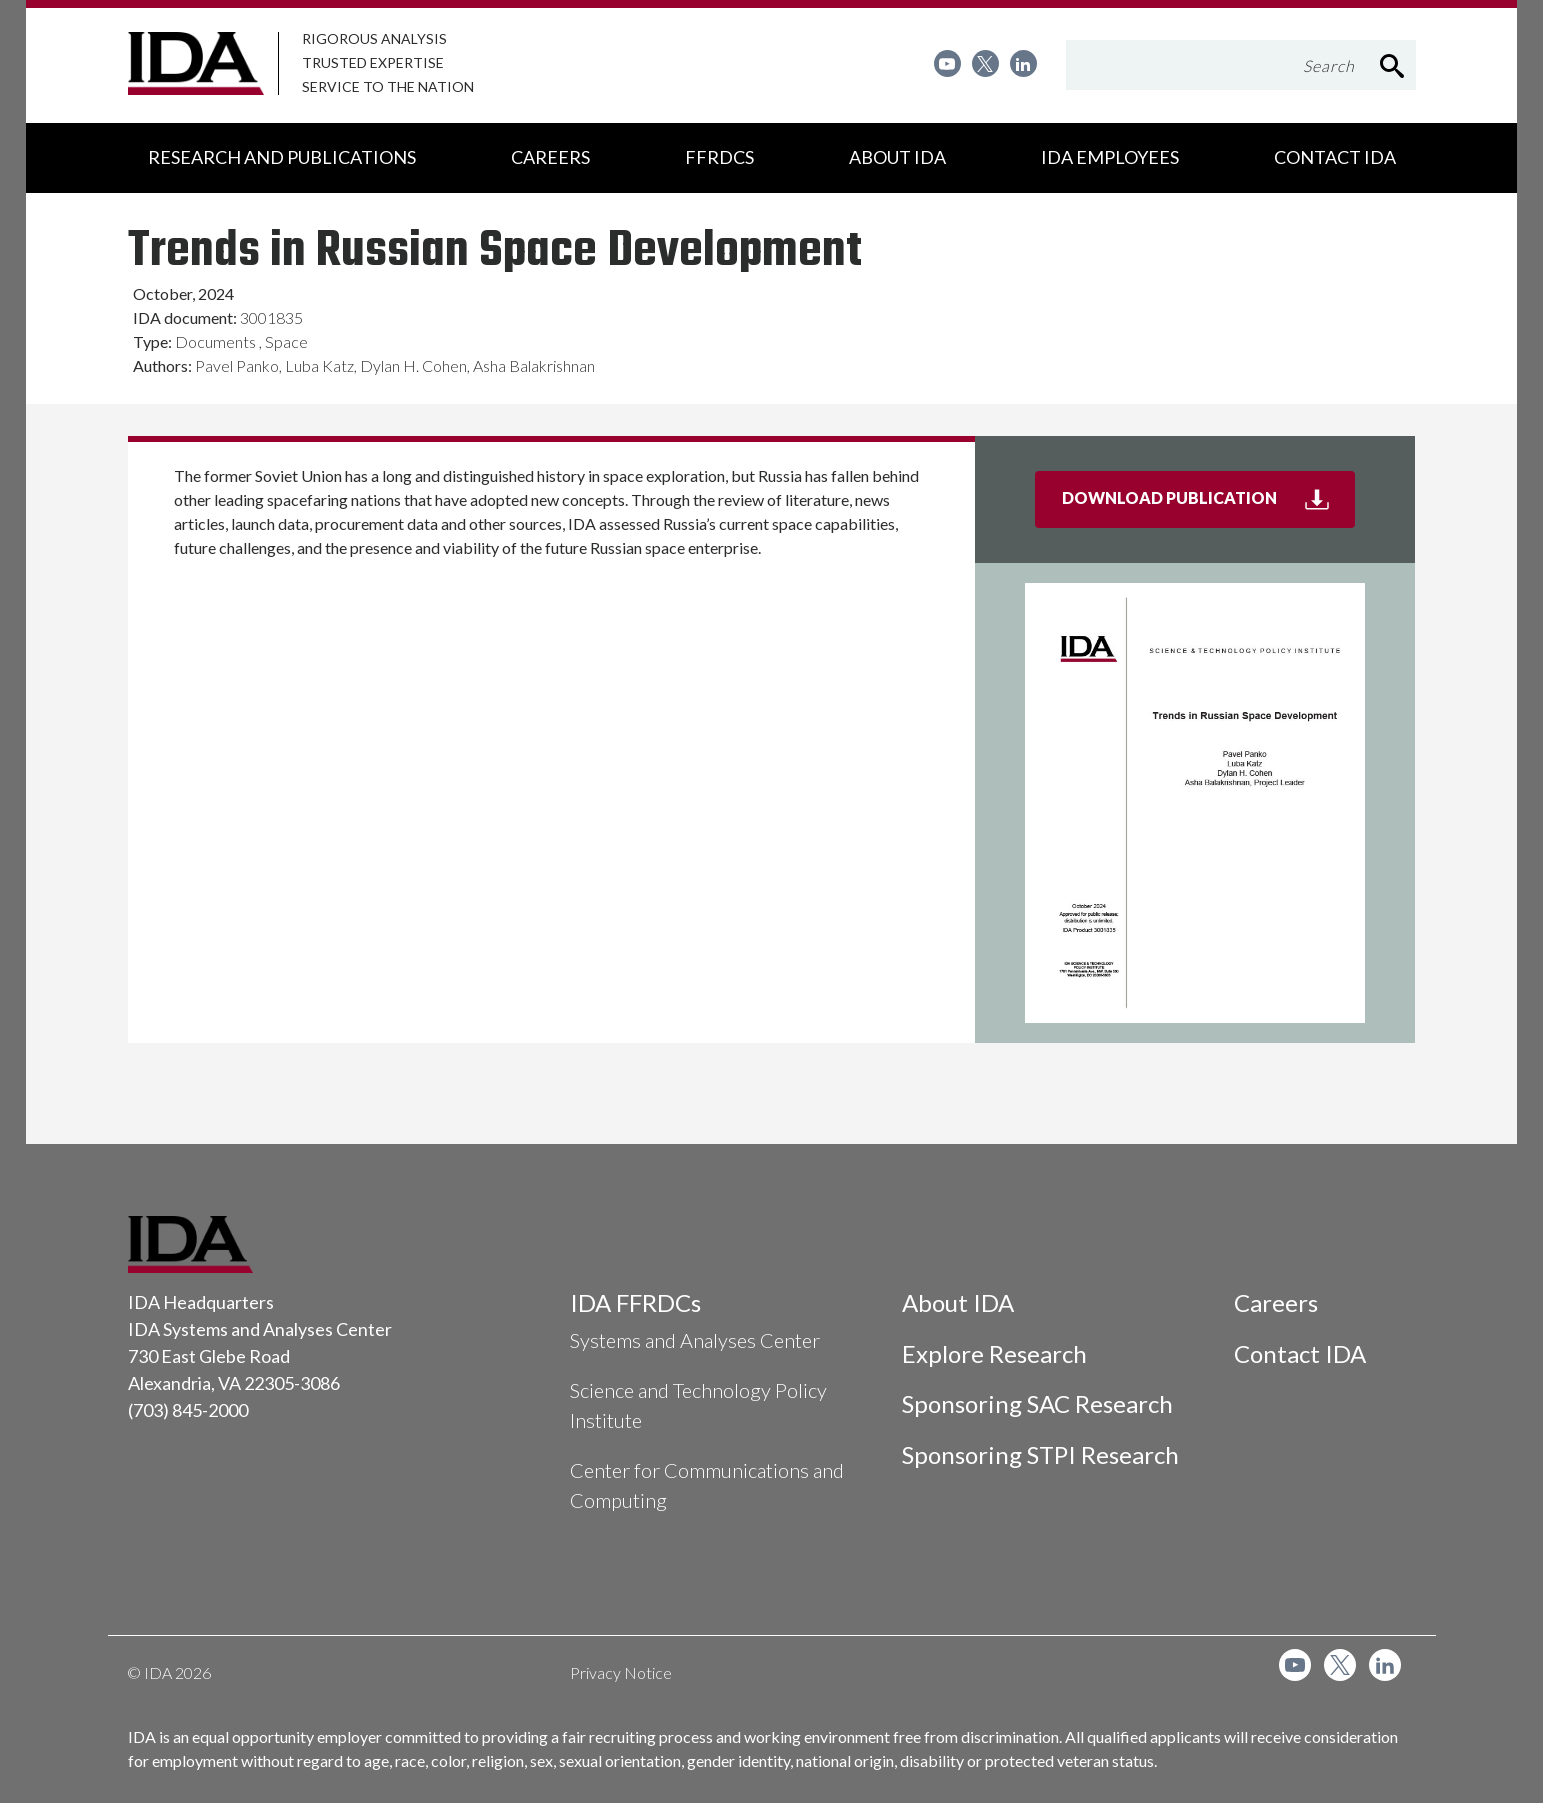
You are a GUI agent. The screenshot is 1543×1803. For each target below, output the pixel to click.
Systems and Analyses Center (695, 1340)
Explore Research (994, 1353)
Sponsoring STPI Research (1040, 1454)
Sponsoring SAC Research (1037, 1403)
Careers (1276, 1302)
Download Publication (1209, 506)
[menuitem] (947, 63)
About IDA (958, 1302)
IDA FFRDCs (635, 1302)
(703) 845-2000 (188, 1410)
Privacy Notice (621, 1672)
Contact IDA (1300, 1353)
